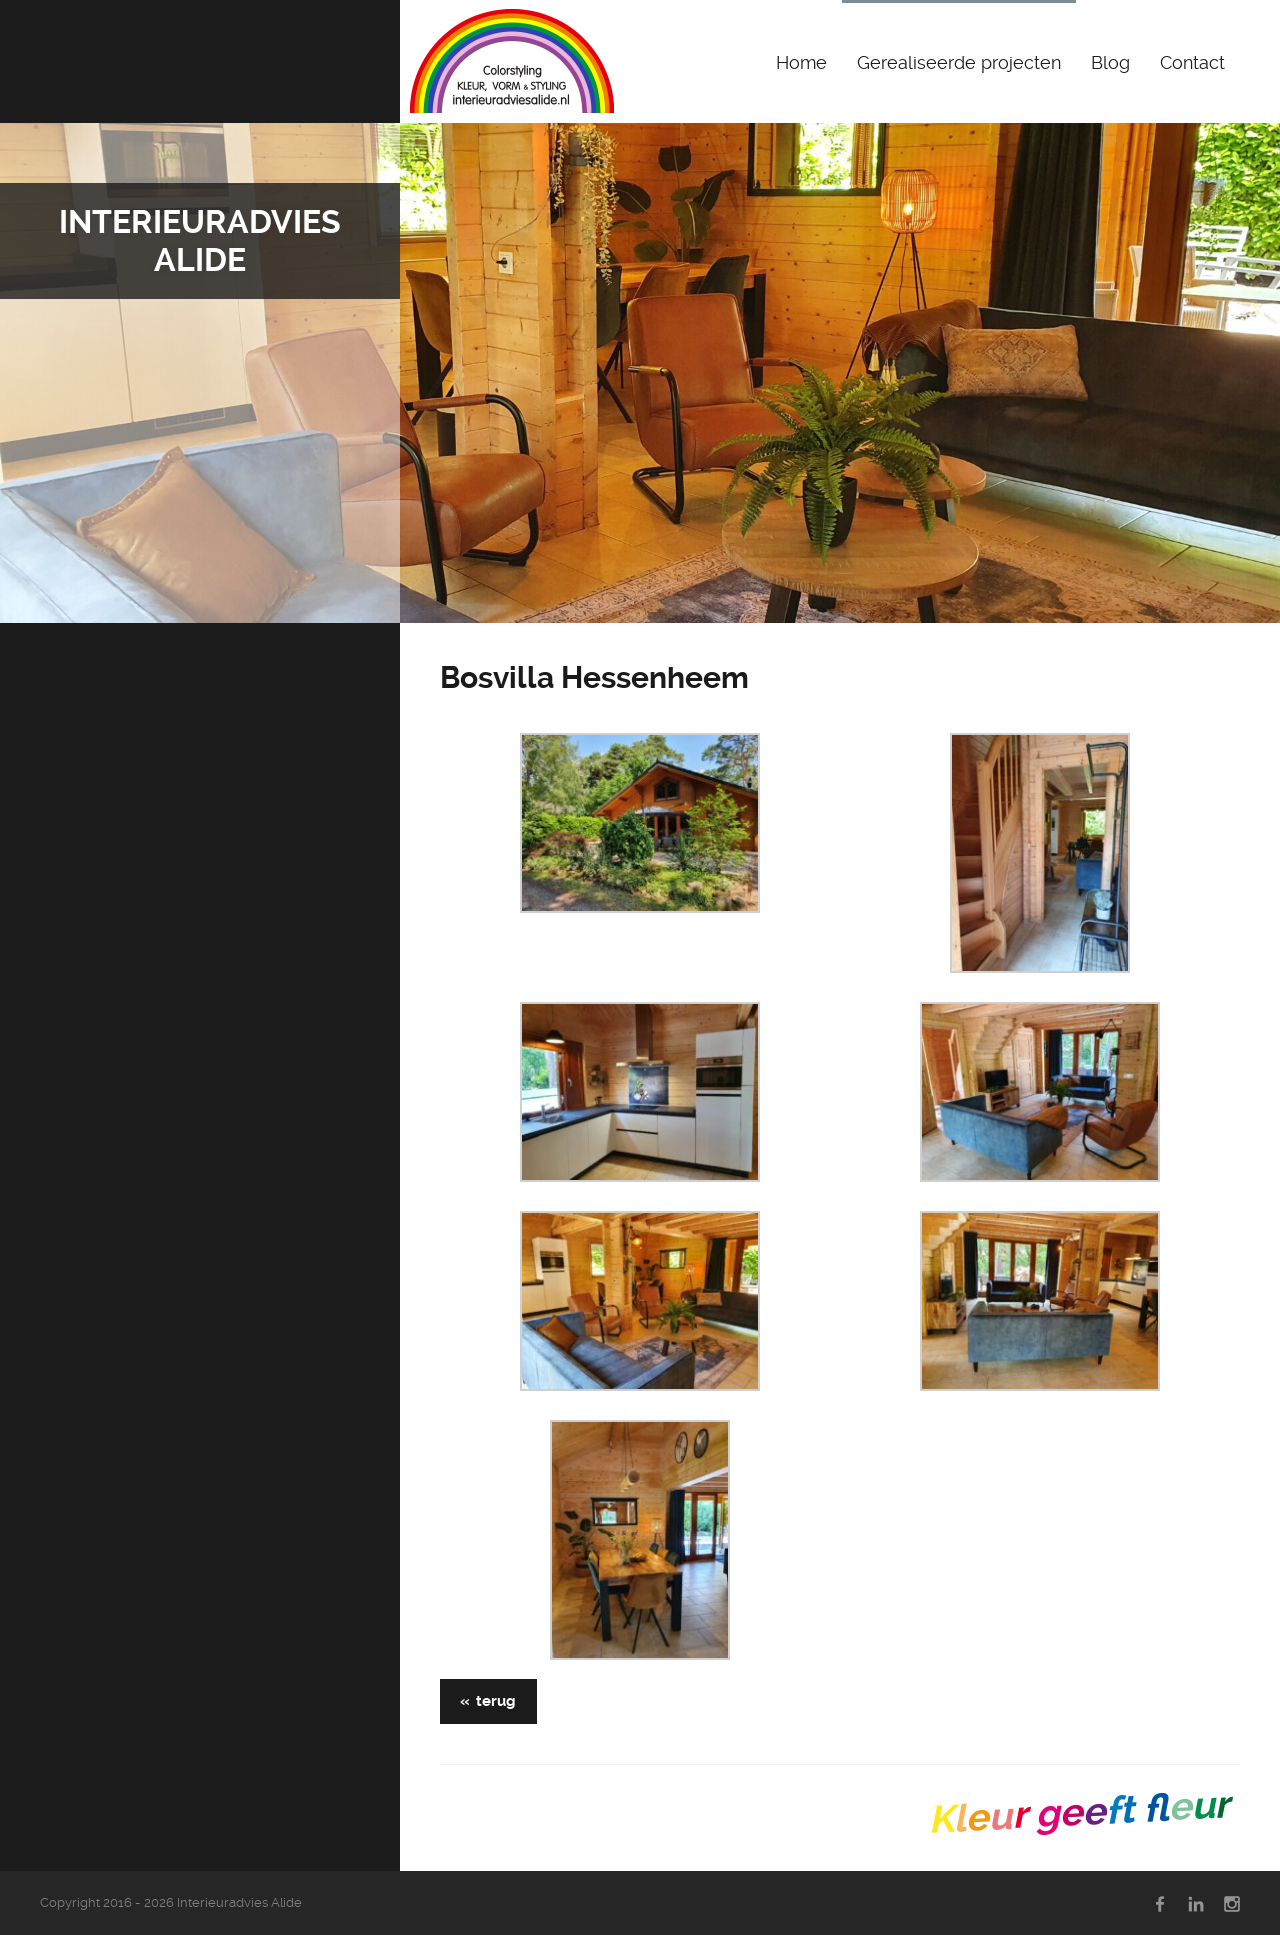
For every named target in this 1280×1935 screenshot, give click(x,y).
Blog (1110, 62)
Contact (1192, 62)
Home (801, 62)
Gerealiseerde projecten (959, 62)
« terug (488, 1701)
